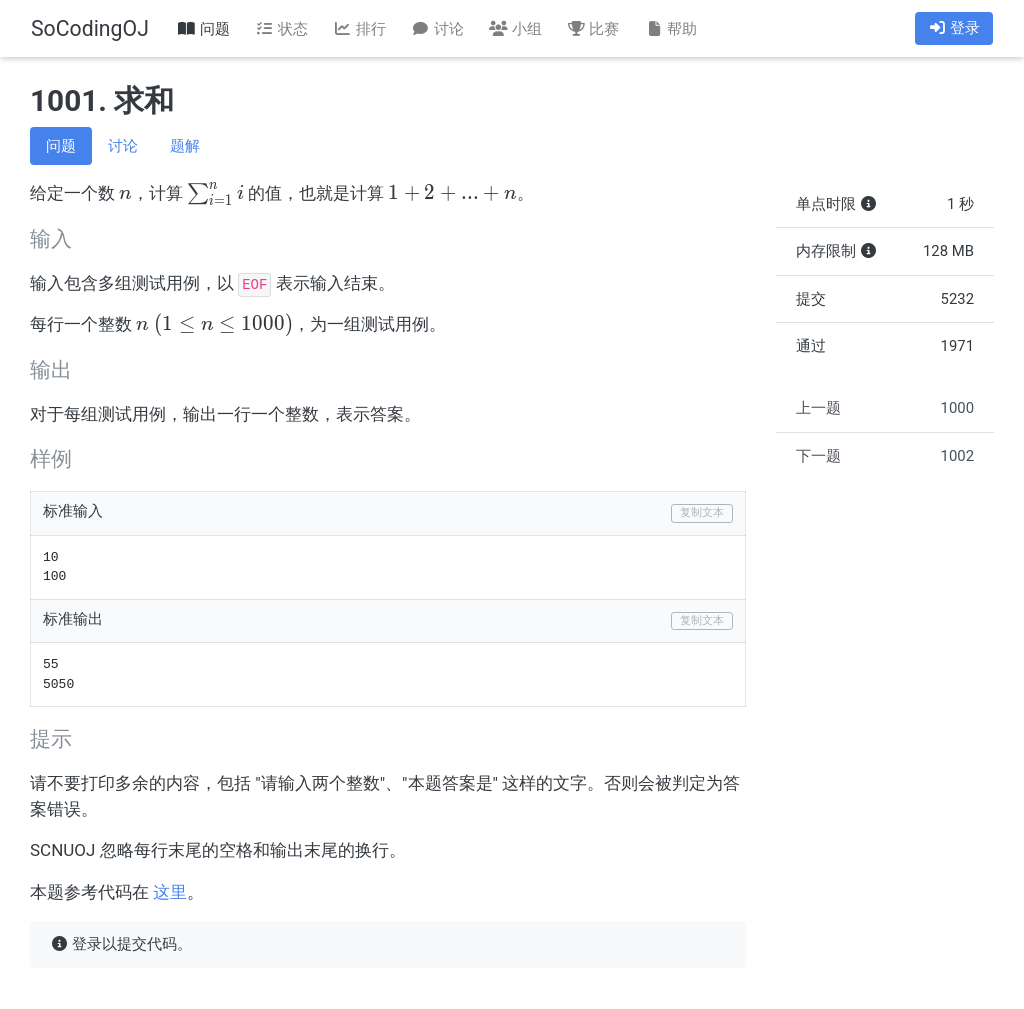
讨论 (437, 29)
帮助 (671, 29)
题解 (185, 146)
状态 (282, 29)
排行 (359, 29)
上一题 (885, 408)
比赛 (593, 29)
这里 (170, 892)
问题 (204, 29)
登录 (954, 28)
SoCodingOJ (90, 28)
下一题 (885, 456)
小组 (515, 29)
